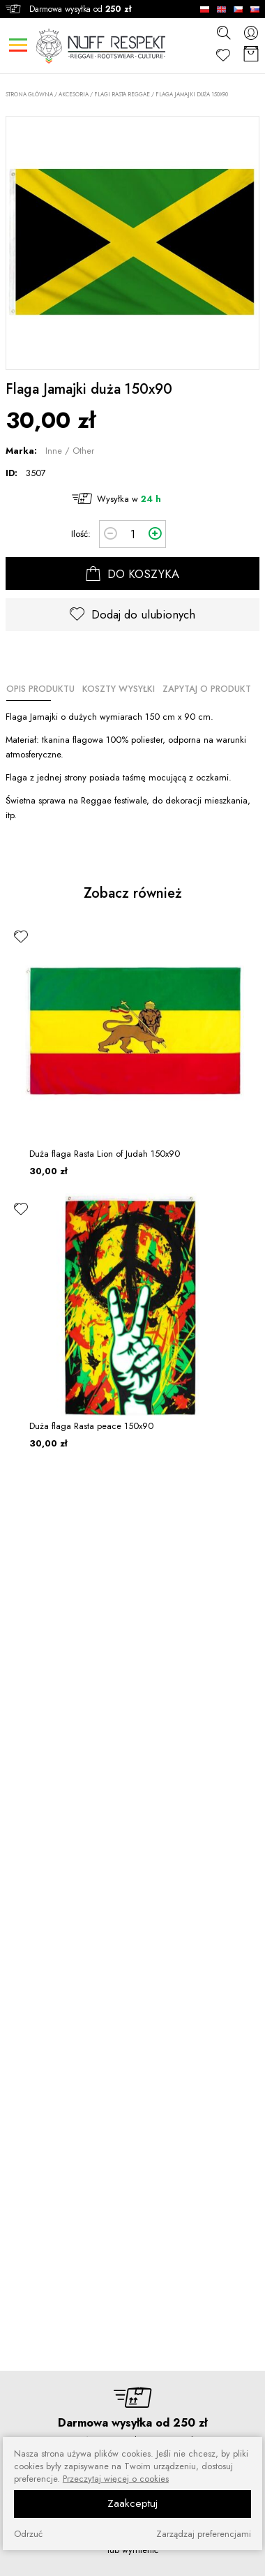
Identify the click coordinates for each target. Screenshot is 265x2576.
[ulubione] (21, 936)
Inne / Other (69, 450)
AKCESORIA (74, 94)
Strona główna (29, 94)
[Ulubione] (223, 55)
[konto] (251, 32)
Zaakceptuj (132, 2503)
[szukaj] (223, 32)
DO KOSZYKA (132, 573)
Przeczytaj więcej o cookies (116, 2479)
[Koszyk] (251, 55)
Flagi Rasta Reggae (122, 94)
